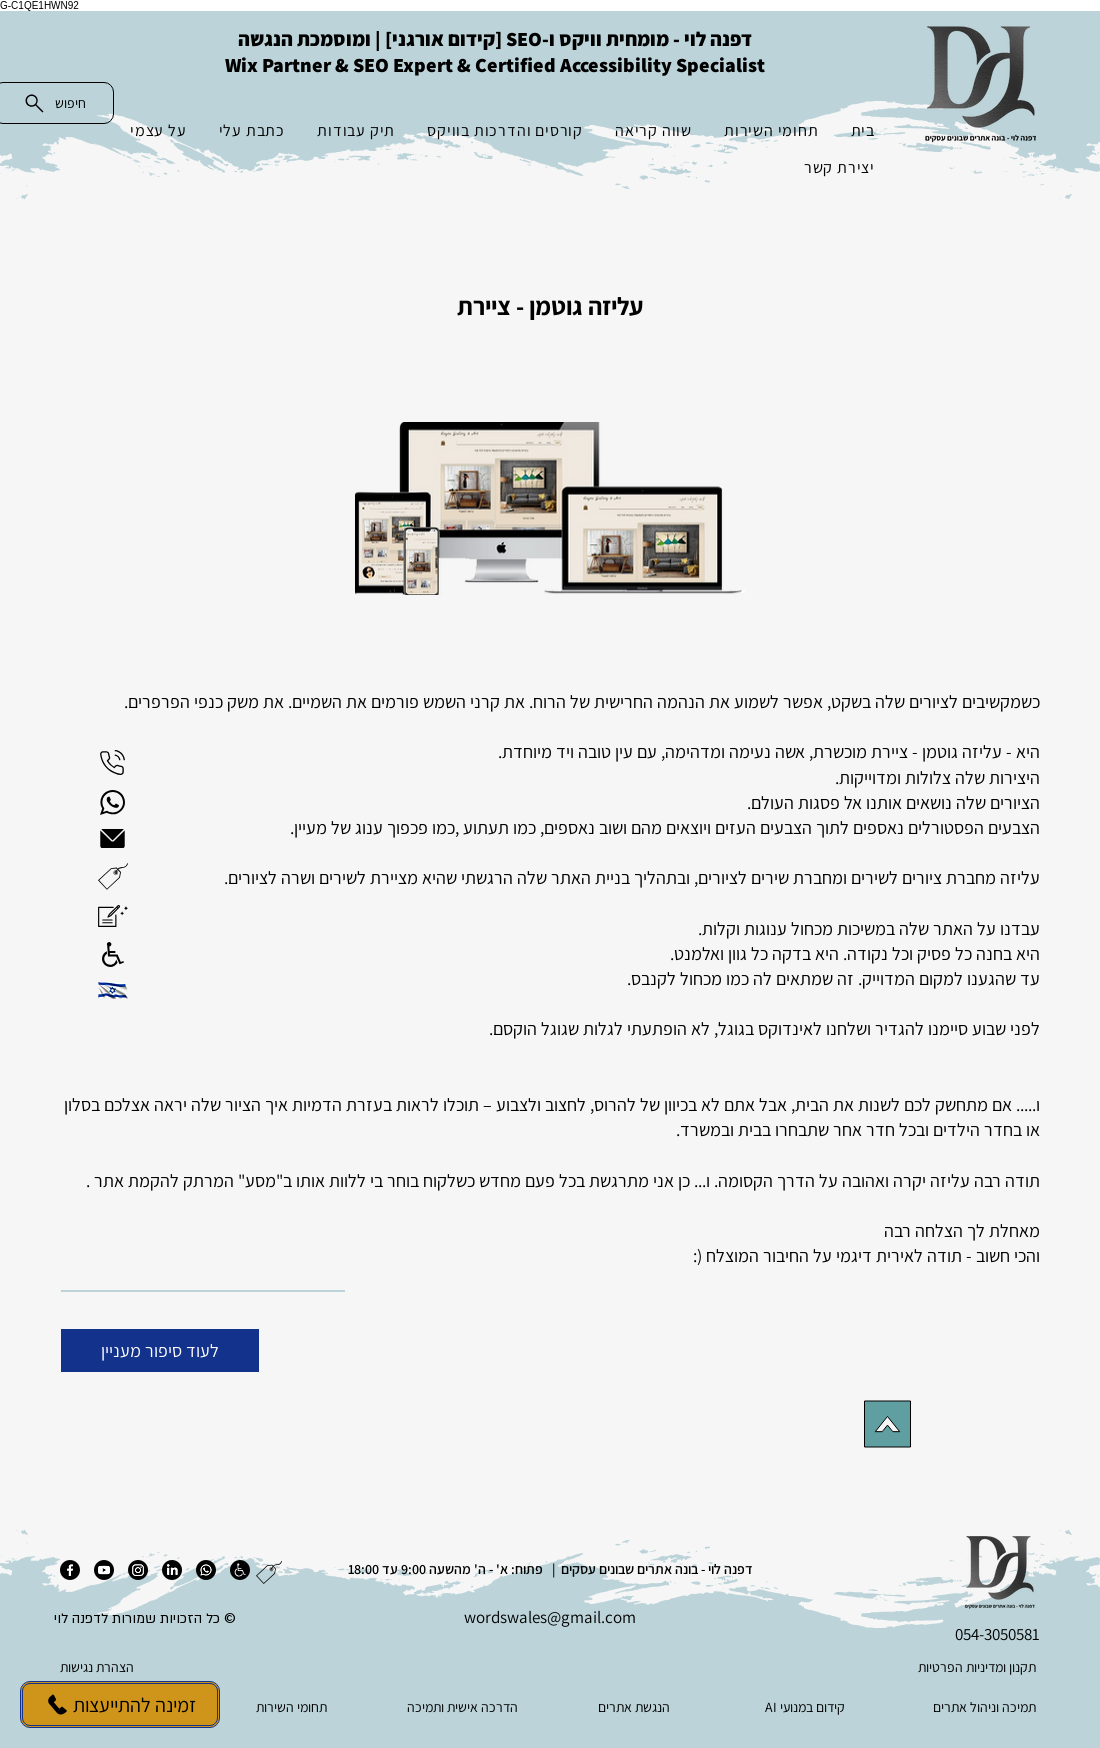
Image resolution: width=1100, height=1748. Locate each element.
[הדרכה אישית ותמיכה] (464, 1707)
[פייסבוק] (70, 1570)
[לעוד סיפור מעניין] (160, 1350)
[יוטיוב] (104, 1570)
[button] (113, 876)
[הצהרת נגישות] (160, 1667)
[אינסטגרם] (138, 1570)
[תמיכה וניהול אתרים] (977, 1707)
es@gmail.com (584, 1617)
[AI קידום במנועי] (806, 1707)
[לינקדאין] (172, 1570)
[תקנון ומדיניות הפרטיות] (938, 1667)
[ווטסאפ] (206, 1570)
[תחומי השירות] (293, 1707)
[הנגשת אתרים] (635, 1707)
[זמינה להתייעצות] (120, 1704)
